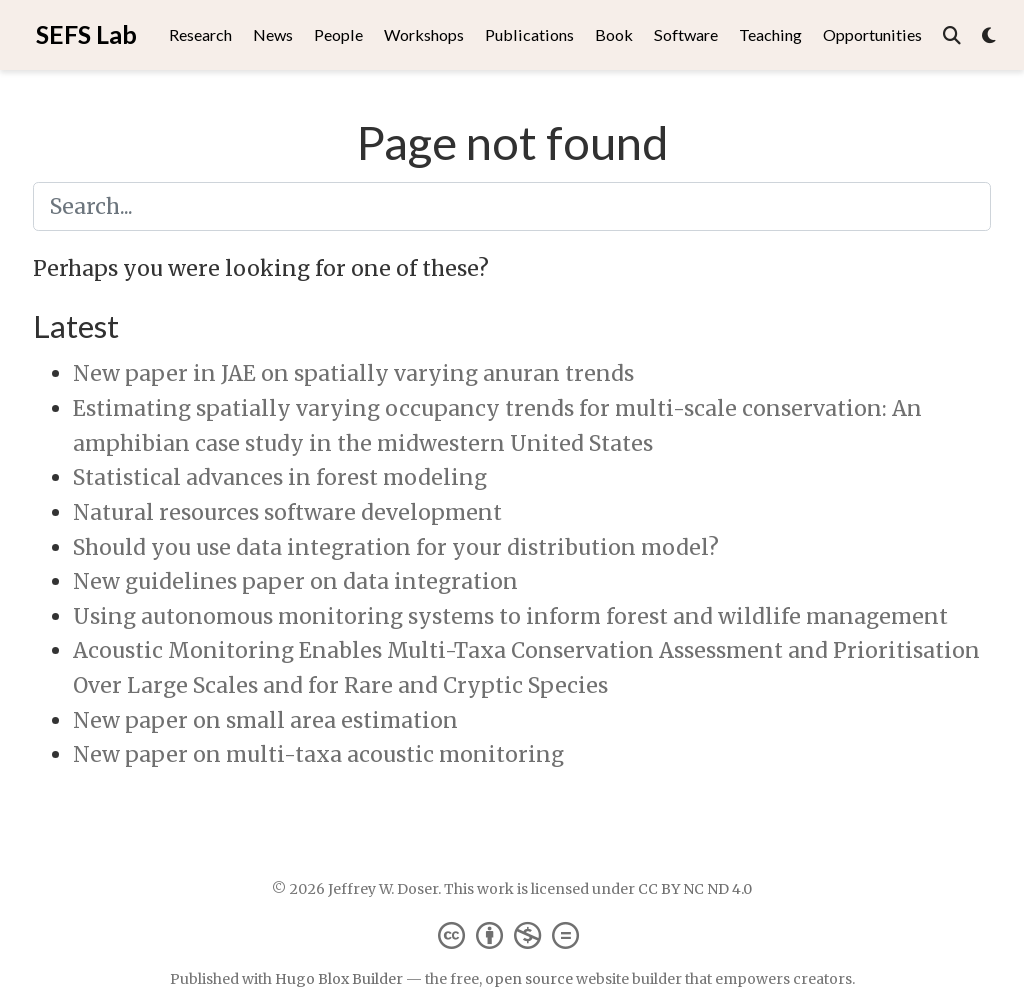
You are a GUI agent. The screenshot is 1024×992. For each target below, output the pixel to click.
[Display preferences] (989, 35)
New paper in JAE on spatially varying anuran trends (353, 373)
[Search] (952, 35)
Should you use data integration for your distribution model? (396, 547)
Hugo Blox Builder (339, 979)
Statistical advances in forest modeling (280, 477)
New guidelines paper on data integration (295, 581)
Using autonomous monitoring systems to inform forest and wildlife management (510, 616)
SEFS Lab (86, 34)
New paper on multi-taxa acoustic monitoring (318, 754)
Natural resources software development (287, 512)
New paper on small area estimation (265, 720)
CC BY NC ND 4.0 (695, 889)
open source (529, 979)
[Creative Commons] (512, 934)
